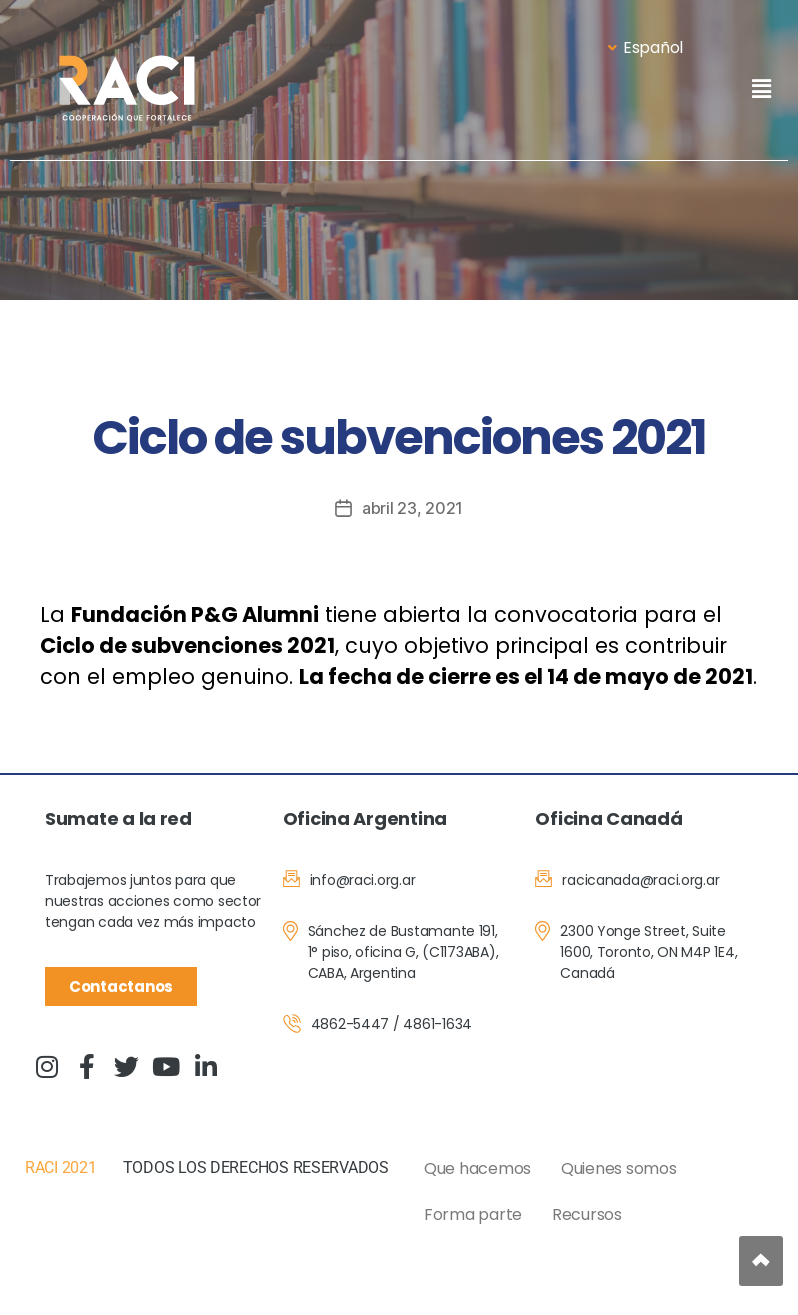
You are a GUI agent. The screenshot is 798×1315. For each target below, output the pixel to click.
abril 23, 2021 (412, 508)
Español (645, 47)
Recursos (587, 1214)
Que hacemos (477, 1168)
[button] (761, 88)
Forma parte (473, 1214)
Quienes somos (619, 1168)
